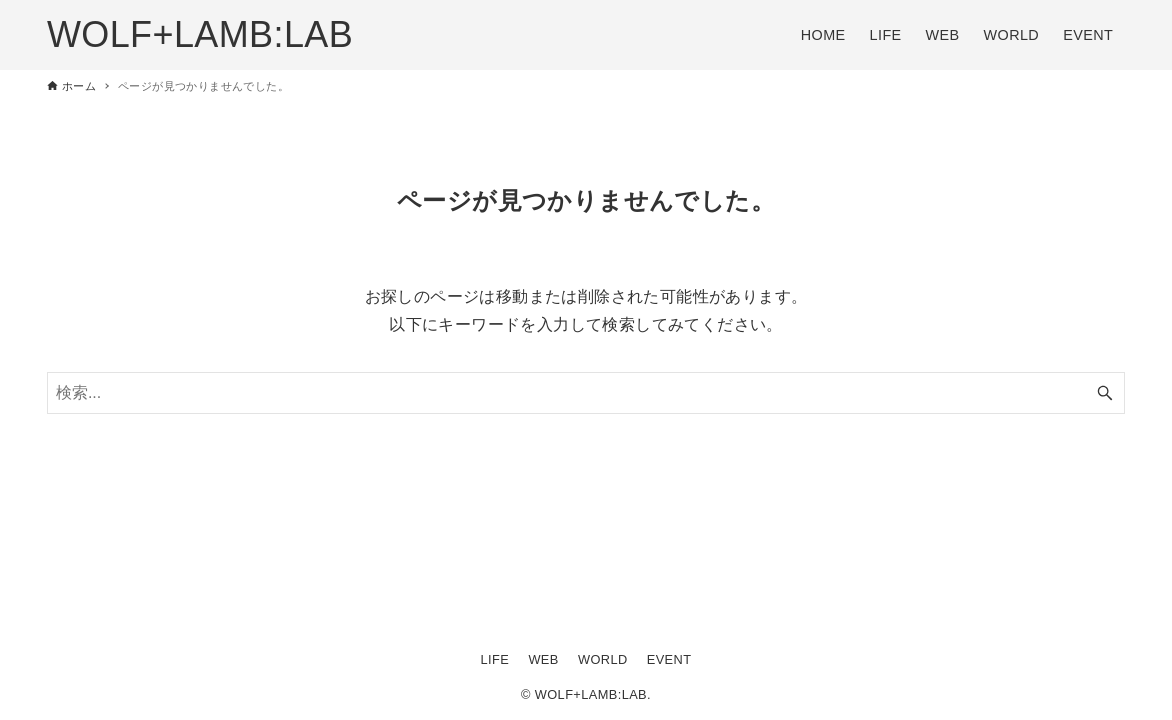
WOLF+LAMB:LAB (200, 34)
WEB (543, 659)
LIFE (495, 659)
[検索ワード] (586, 393)
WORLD (603, 659)
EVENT (669, 659)
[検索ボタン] (1105, 393)
